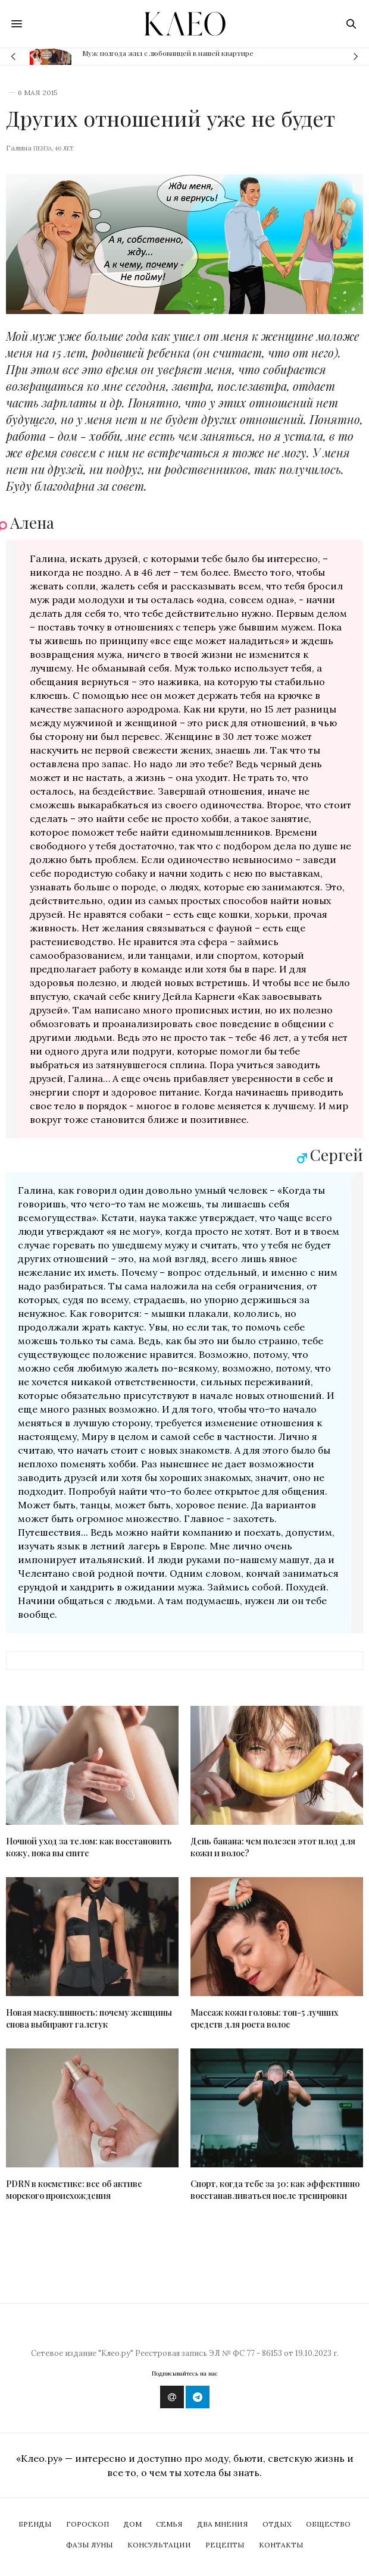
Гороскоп (87, 2523)
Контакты (281, 2544)
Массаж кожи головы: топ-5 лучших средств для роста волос (264, 2018)
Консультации (159, 2544)
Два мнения (222, 2523)
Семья (169, 2523)
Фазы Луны (89, 2544)
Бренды (35, 2523)
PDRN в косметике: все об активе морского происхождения (74, 2189)
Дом (132, 2523)
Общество (328, 2523)
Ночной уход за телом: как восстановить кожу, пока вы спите (89, 1847)
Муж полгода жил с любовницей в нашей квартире (168, 53)
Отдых (277, 2523)
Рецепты (225, 2544)
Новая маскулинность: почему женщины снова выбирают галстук (89, 2018)
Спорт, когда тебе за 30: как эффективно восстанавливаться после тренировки (274, 2189)
